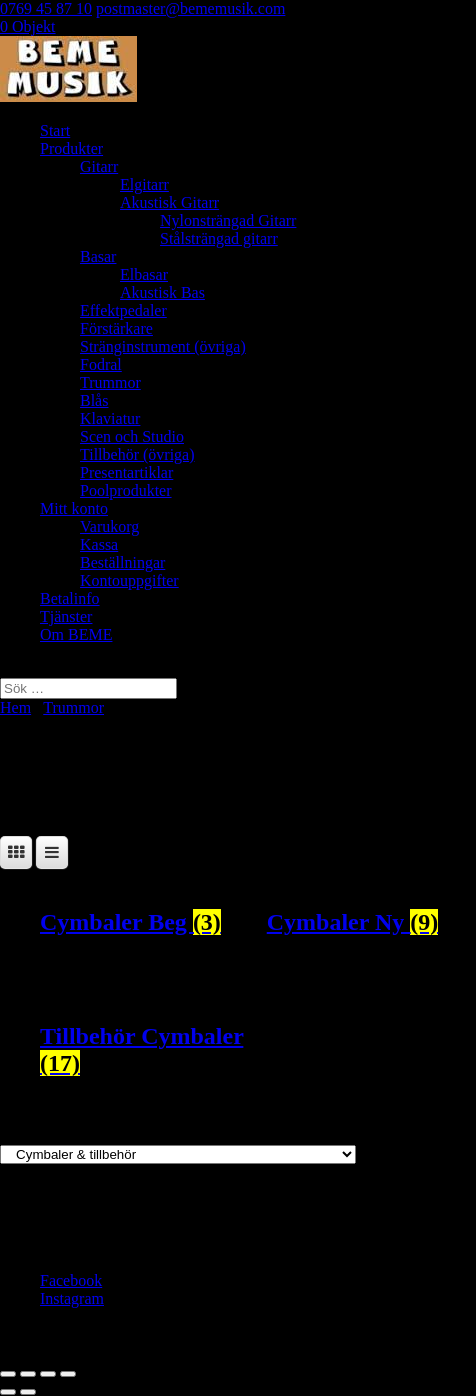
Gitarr (99, 166)
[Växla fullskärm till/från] (28, 1374)
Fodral (101, 364)
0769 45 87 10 (46, 8)
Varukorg (109, 526)
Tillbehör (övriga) (137, 454)
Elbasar (144, 274)
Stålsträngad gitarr (219, 238)
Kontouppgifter (129, 580)
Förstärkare (116, 328)
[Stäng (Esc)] (68, 1374)
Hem (15, 707)
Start (55, 130)
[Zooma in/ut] (8, 1374)
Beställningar (122, 562)
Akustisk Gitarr (169, 202)
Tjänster (66, 616)
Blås (94, 400)
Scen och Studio (132, 436)
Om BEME (76, 634)
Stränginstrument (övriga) (163, 346)
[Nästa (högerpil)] (28, 1392)
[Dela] (48, 1374)
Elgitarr (144, 184)
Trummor (110, 382)
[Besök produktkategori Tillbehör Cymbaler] (144, 1050)
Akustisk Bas (162, 292)
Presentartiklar (126, 472)
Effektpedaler (123, 310)
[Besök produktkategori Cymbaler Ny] (371, 922)
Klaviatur (110, 418)
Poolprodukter (126, 490)
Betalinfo (70, 598)
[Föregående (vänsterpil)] (8, 1392)
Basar (98, 256)
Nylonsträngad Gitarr (228, 220)
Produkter (71, 148)
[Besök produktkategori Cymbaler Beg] (144, 922)
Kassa (99, 544)
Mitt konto (74, 508)
